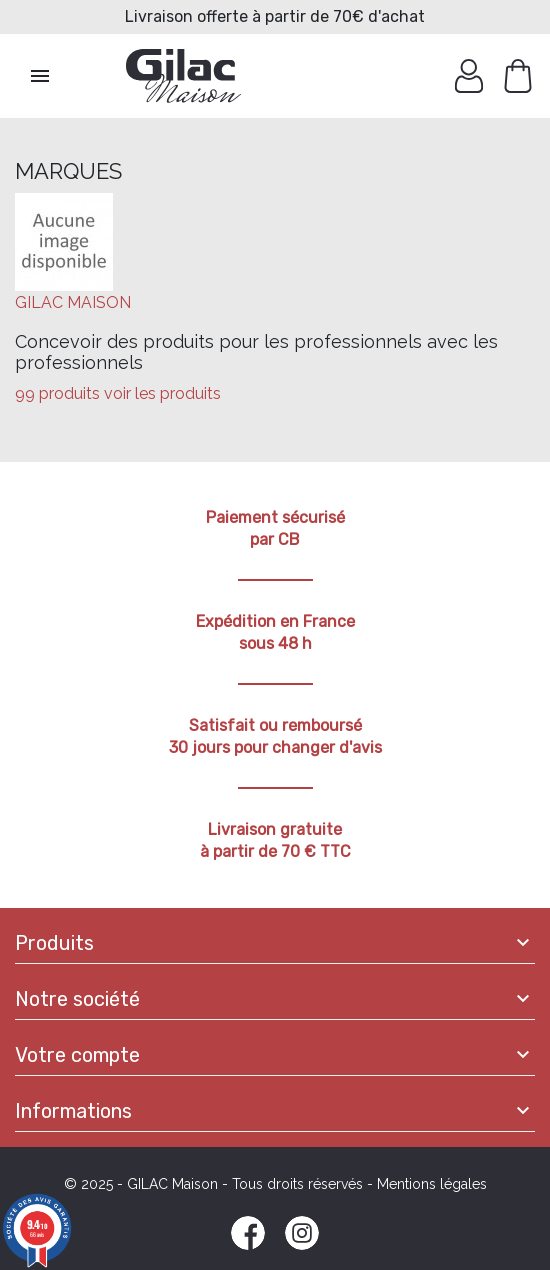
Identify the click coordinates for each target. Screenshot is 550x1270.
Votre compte (77, 1055)
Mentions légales (432, 1184)
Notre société (77, 999)
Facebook (248, 1233)
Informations (73, 1111)
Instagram (302, 1233)
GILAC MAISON (73, 302)
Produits (54, 943)
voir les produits (162, 393)
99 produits (57, 393)
